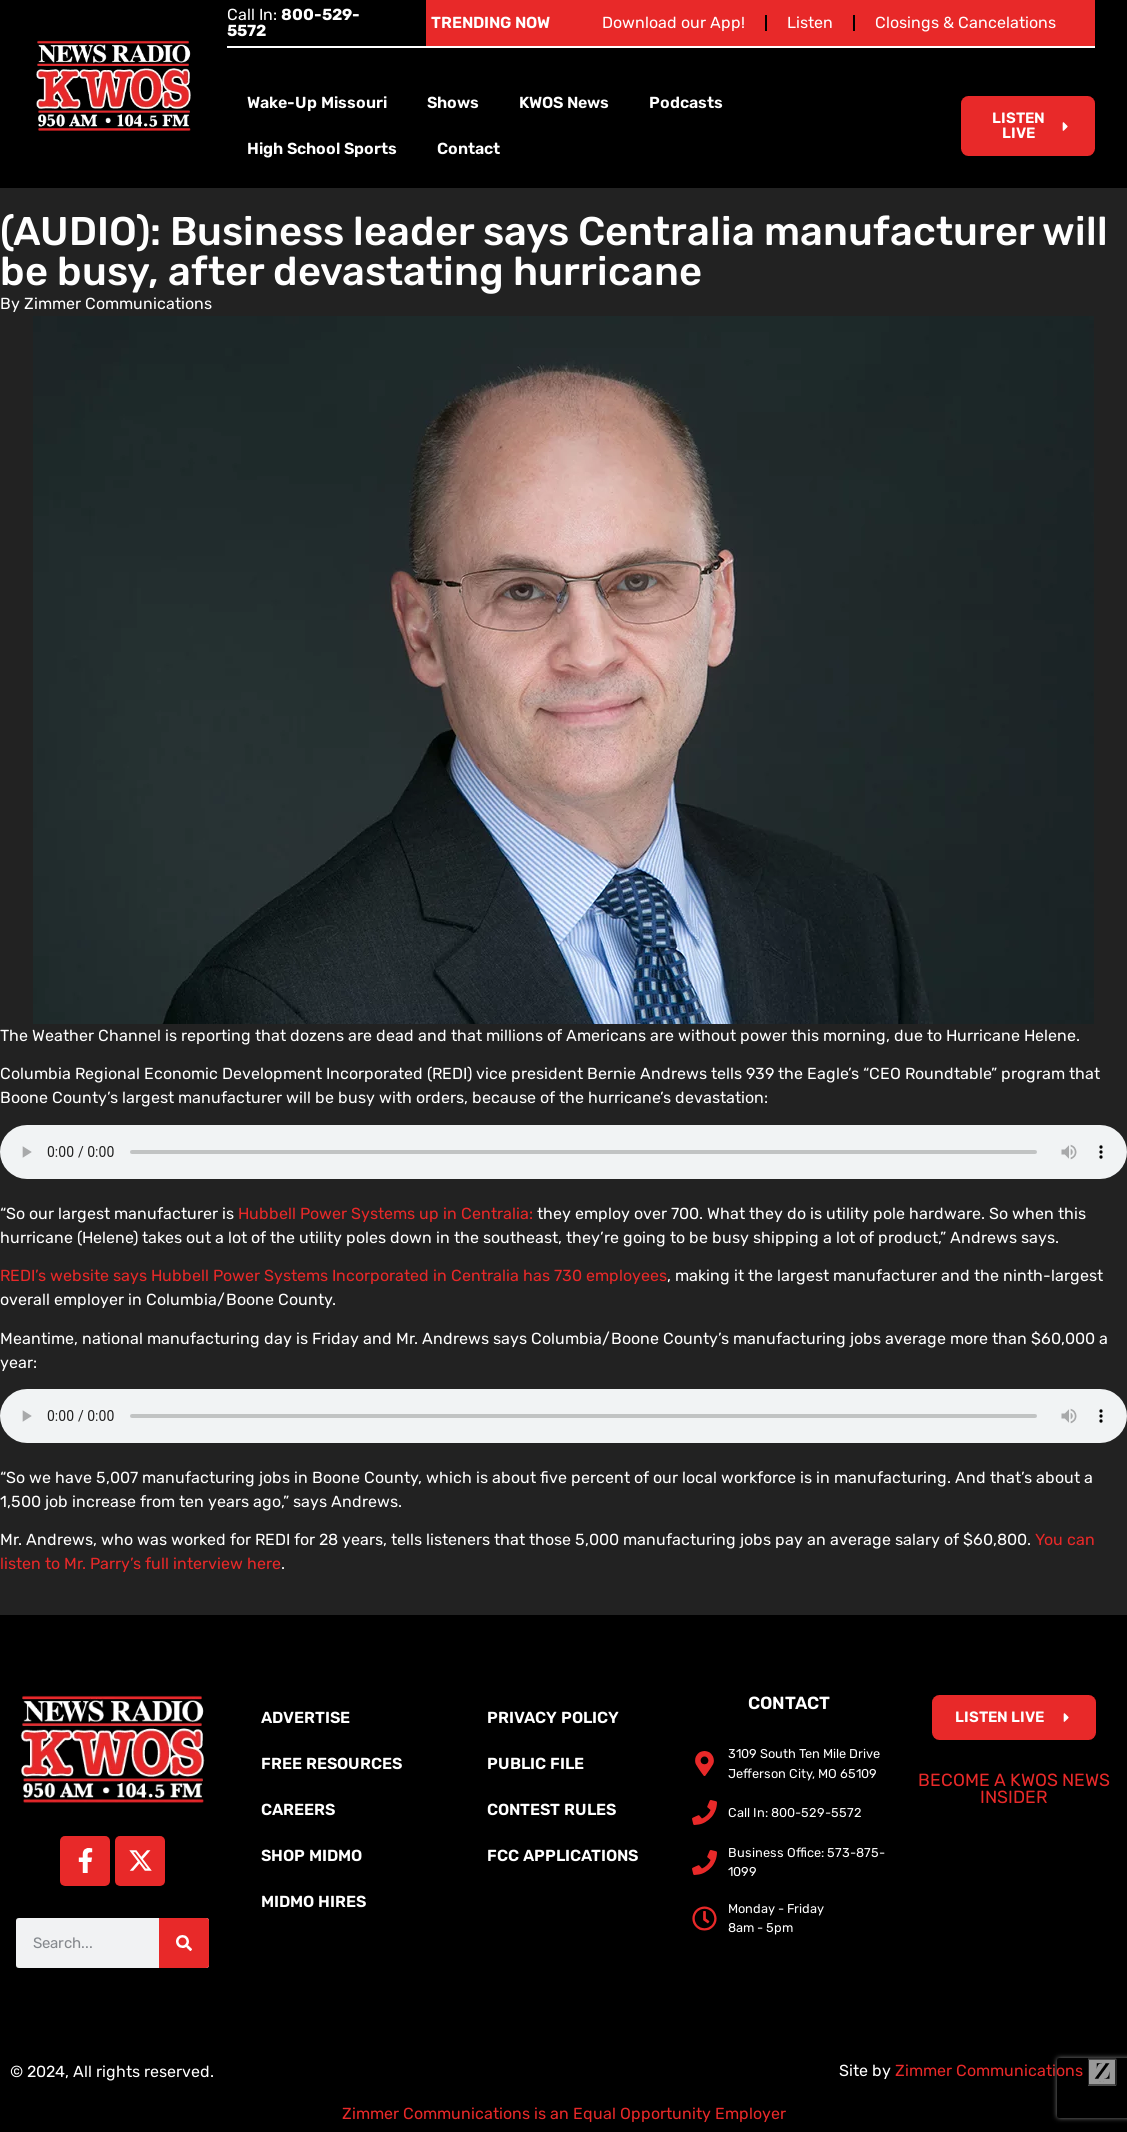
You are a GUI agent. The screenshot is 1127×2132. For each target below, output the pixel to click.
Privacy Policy (553, 1717)
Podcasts (686, 102)
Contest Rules (551, 1809)
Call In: (293, 22)
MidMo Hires (313, 1901)
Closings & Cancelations (965, 22)
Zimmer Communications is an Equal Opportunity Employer (564, 2113)
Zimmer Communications (1006, 2070)
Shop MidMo (311, 1855)
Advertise (305, 1717)
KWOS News (564, 102)
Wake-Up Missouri (317, 102)
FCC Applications (562, 1855)
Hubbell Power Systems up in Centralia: (387, 1213)
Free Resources (331, 1763)
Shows (453, 102)
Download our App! (673, 22)
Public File (535, 1763)
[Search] (184, 1943)
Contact (468, 148)
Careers (298, 1809)
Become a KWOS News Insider (1014, 1789)
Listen (810, 22)
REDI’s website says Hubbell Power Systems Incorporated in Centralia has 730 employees (333, 1275)
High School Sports (322, 148)
